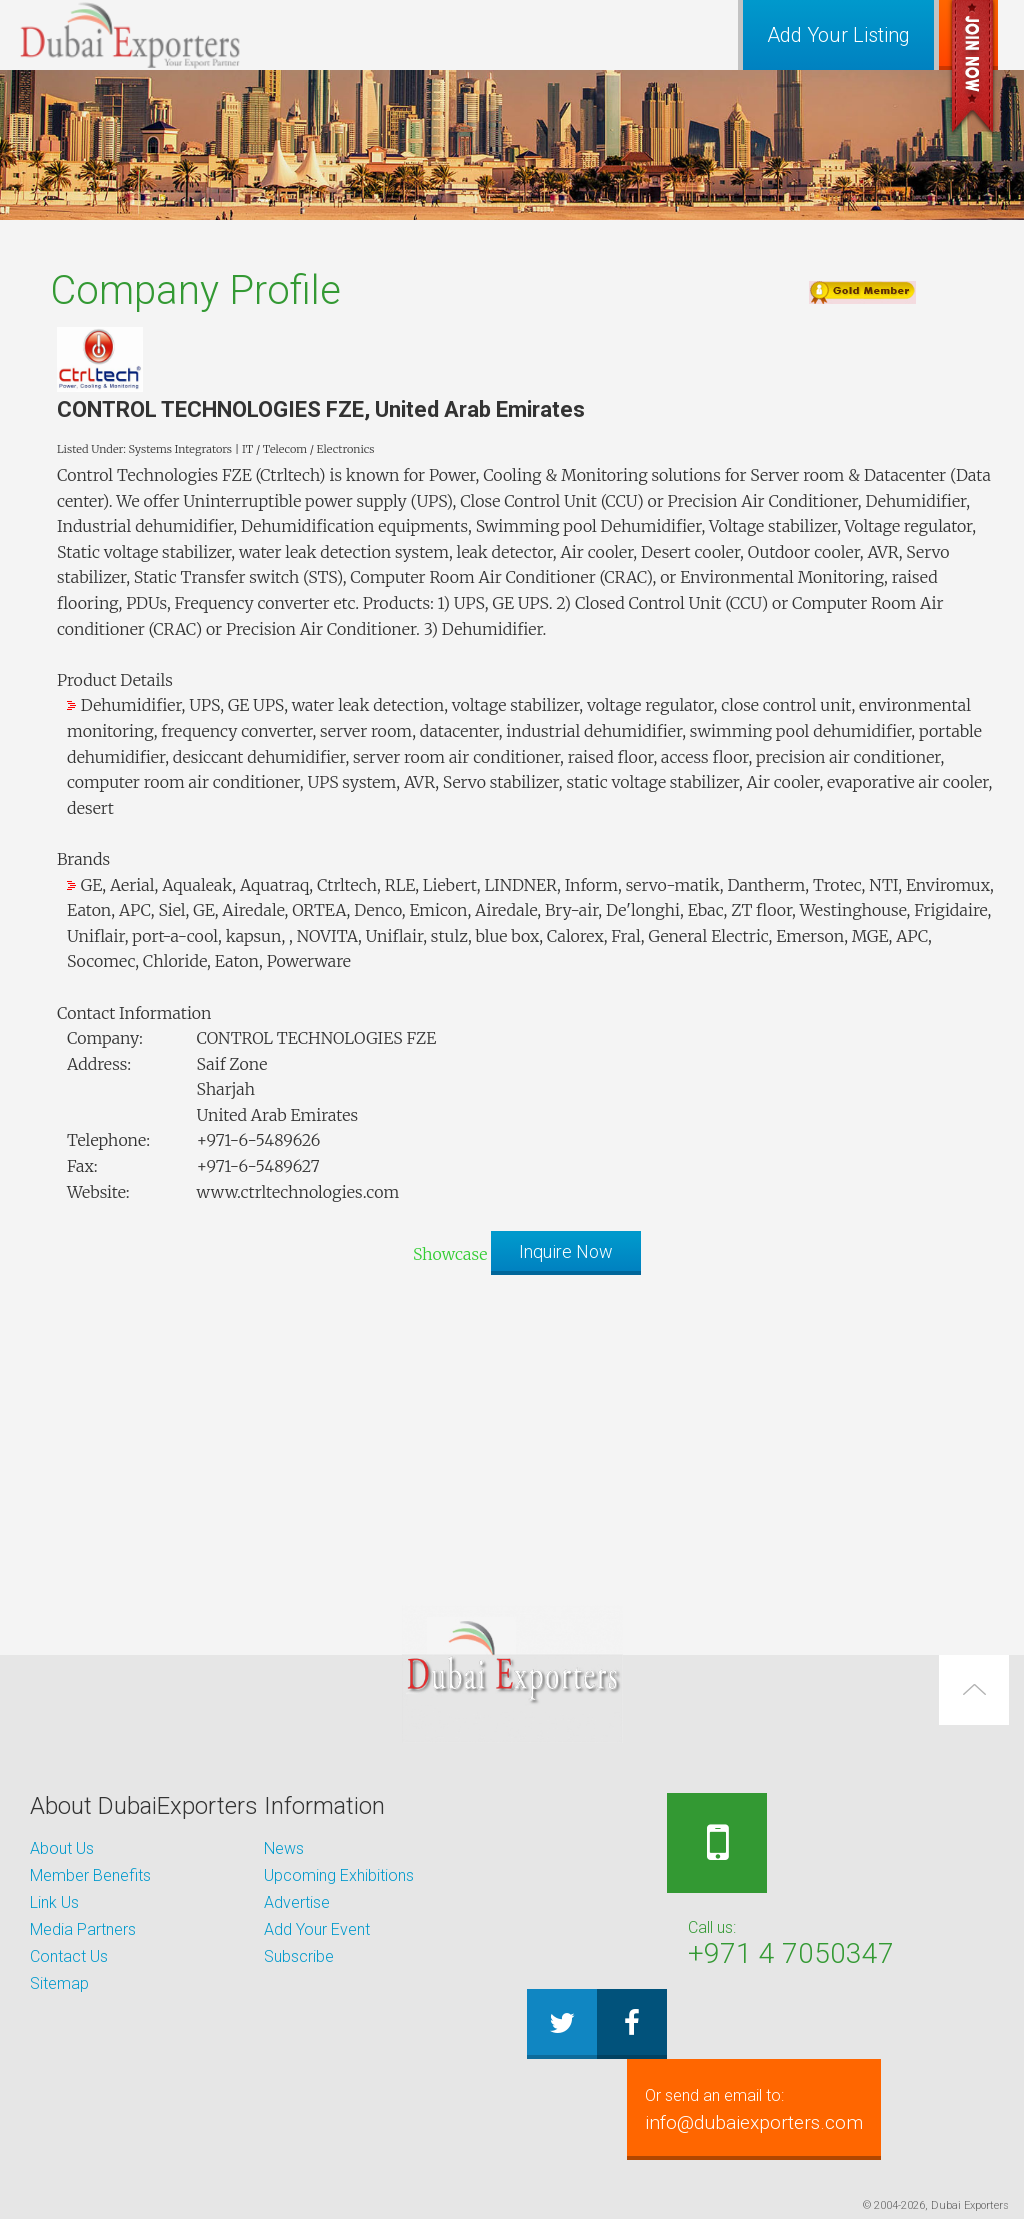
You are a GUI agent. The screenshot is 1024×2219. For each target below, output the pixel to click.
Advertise (297, 1902)
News (284, 1848)
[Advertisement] (512, 1430)
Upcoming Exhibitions (339, 1875)
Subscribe (299, 1956)
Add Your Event (317, 1929)
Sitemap (59, 1983)
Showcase (450, 1254)
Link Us (54, 1902)
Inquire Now (566, 1251)
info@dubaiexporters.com (770, 2109)
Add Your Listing (838, 35)
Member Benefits (90, 1875)
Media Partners (83, 1929)
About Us (62, 1848)
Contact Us (69, 1956)
